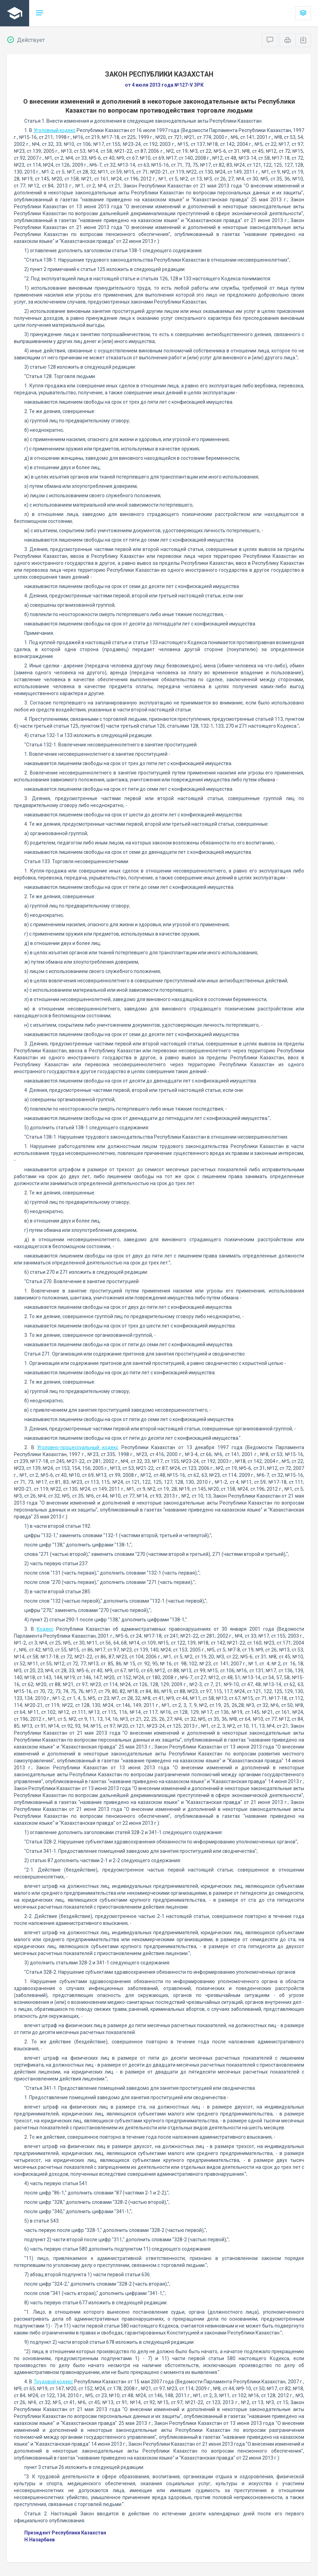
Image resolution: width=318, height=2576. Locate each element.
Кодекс (45, 1629)
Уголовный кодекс (55, 130)
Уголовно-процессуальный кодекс (77, 1447)
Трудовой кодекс (53, 2381)
